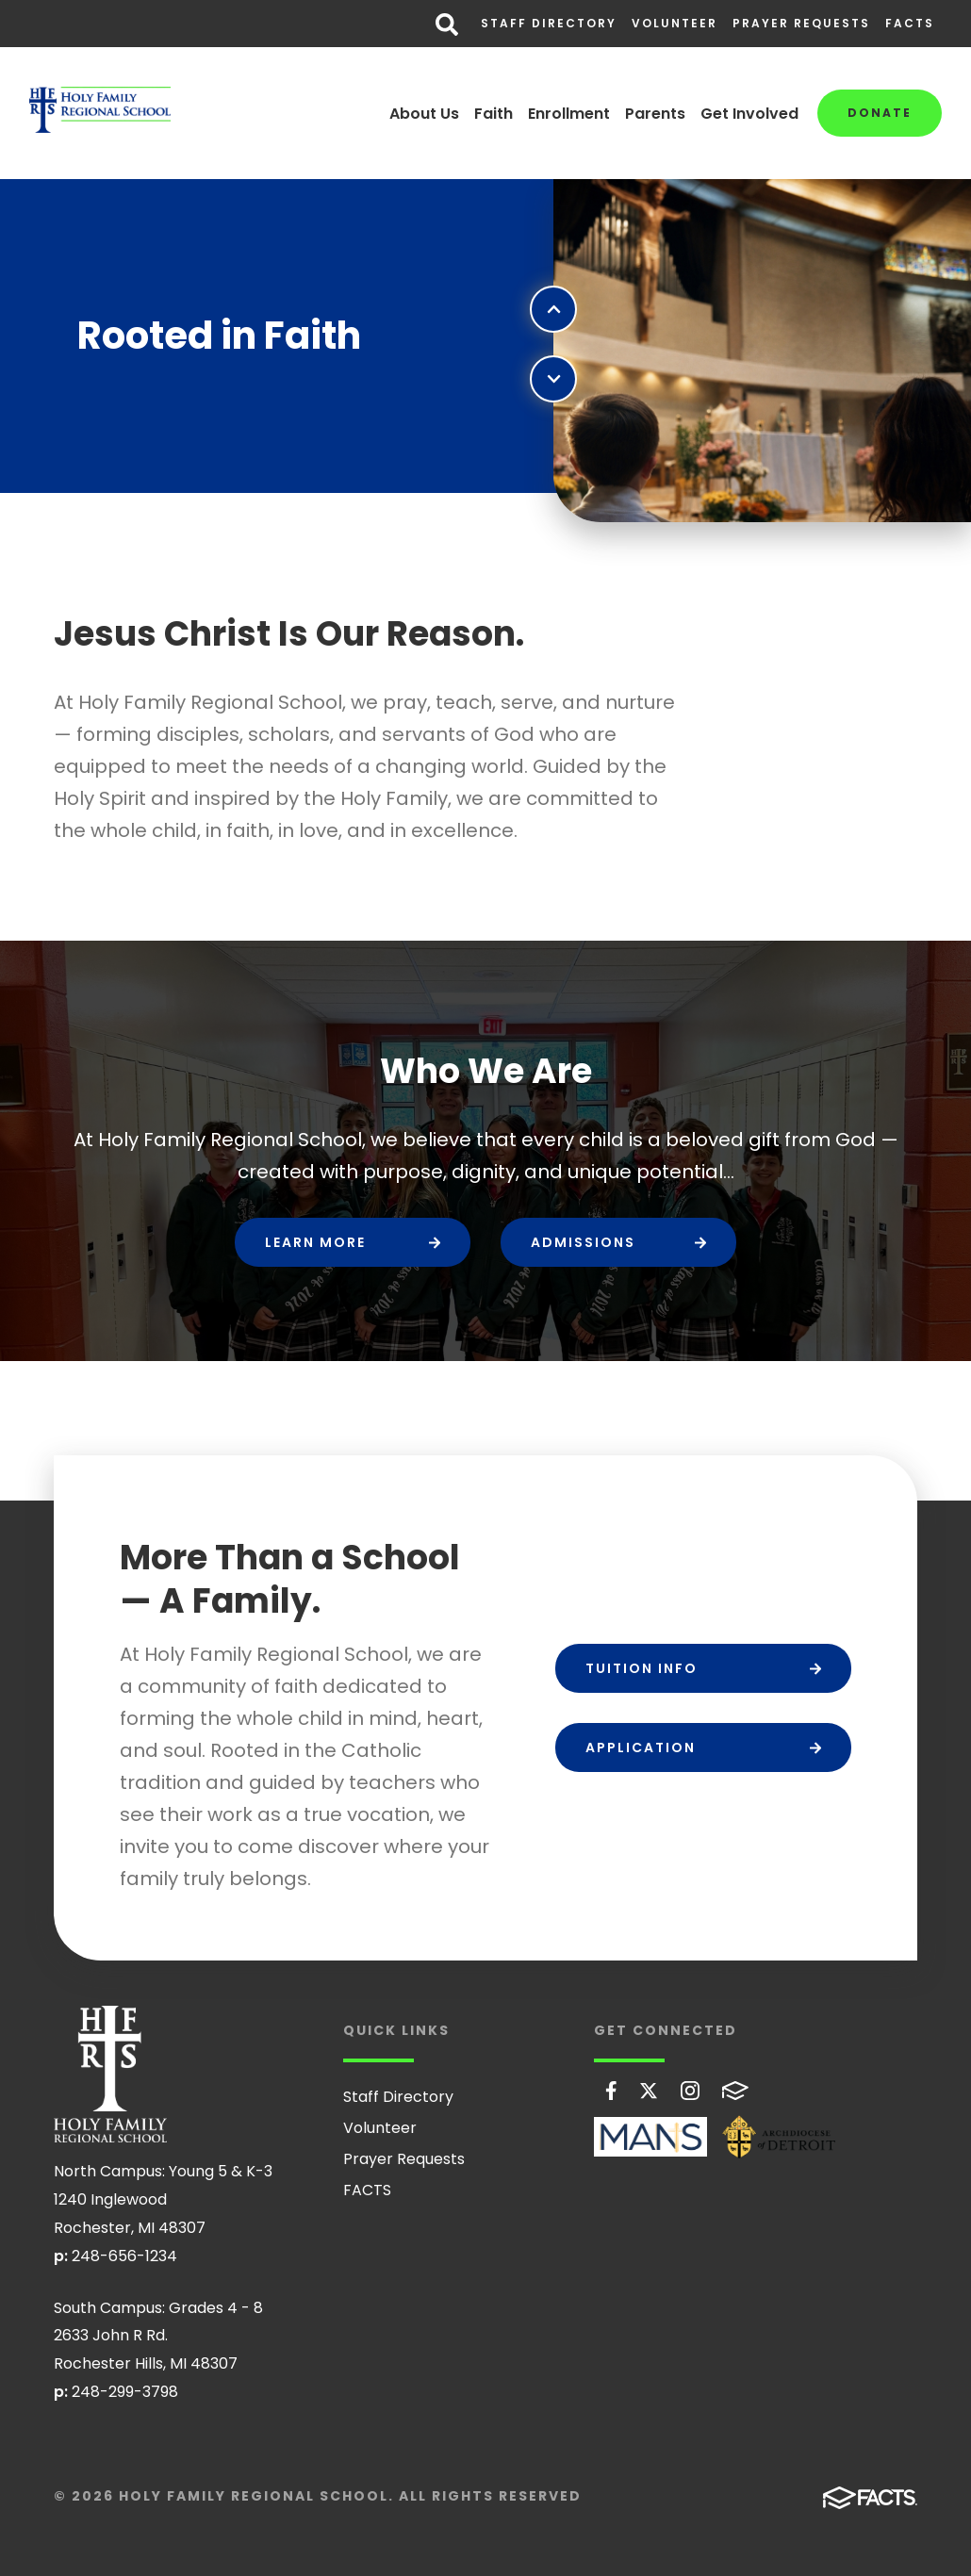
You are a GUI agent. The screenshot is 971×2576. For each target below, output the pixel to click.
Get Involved (749, 113)
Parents (655, 113)
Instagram (690, 2090)
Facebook (611, 2090)
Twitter (648, 2090)
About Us (424, 113)
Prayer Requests (801, 23)
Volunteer (674, 23)
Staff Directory (549, 23)
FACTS (909, 23)
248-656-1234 (124, 2256)
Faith (493, 113)
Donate (880, 113)
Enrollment (569, 113)
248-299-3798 (125, 2392)
